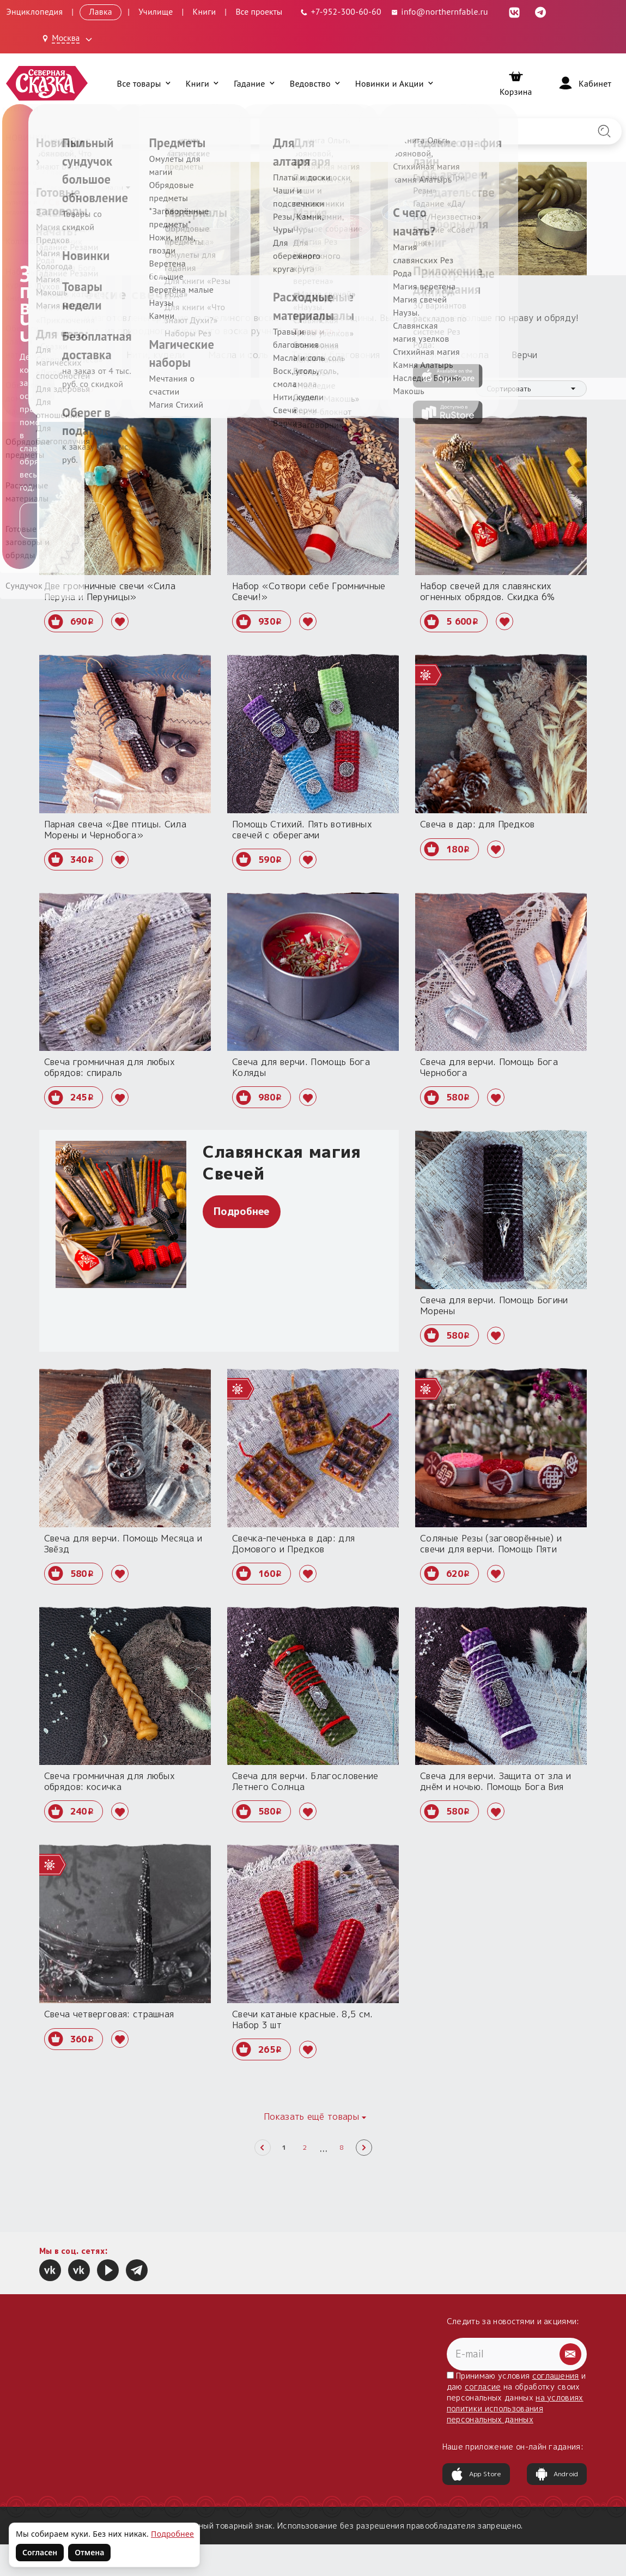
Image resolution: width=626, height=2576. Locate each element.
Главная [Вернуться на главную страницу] (60, 172)
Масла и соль (238, 355)
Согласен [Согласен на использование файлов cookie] (39, 2552)
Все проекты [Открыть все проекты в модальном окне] (258, 11)
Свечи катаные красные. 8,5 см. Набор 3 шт (302, 2019)
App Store (476, 2474)
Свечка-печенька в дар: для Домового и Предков (293, 1543)
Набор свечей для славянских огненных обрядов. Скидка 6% (487, 591)
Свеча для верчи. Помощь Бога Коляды (301, 1067)
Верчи (525, 355)
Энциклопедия (34, 11)
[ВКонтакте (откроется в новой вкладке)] (514, 11)
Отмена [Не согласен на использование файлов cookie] (89, 2552)
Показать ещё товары (311, 2117)
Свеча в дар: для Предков (477, 824)
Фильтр (68, 389)
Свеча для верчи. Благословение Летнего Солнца (305, 1781)
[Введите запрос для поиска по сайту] (268, 131)
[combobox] (531, 388)
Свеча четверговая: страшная (109, 2014)
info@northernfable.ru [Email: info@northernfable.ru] (439, 11)
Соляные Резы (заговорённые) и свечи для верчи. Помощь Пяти (491, 1543)
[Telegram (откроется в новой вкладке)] (540, 11)
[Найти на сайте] (604, 131)
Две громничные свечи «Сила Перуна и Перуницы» (109, 591)
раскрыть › (317, 331)
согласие (483, 2386)
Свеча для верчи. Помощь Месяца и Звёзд (123, 1543)
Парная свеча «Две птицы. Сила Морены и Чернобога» (115, 829)
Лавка (100, 11)
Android (557, 2474)
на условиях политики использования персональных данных (515, 2408)
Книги (204, 11)
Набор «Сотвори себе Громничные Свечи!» (309, 591)
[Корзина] (515, 83)
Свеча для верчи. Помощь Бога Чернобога (489, 1067)
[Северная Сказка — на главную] (47, 83)
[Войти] (584, 83)
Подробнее (242, 1211)
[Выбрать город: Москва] (69, 38)
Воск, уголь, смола (446, 355)
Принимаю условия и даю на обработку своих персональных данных (516, 2397)
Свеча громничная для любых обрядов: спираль (109, 1067)
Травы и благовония (335, 355)
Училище (155, 11)
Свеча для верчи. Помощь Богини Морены (494, 1305)
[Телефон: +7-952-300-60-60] (340, 12)
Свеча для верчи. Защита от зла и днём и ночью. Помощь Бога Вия (495, 1781)
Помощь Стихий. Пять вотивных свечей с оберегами (302, 829)
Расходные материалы (84, 187)
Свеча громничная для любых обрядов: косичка (109, 1781)
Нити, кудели (155, 355)
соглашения (555, 2376)
